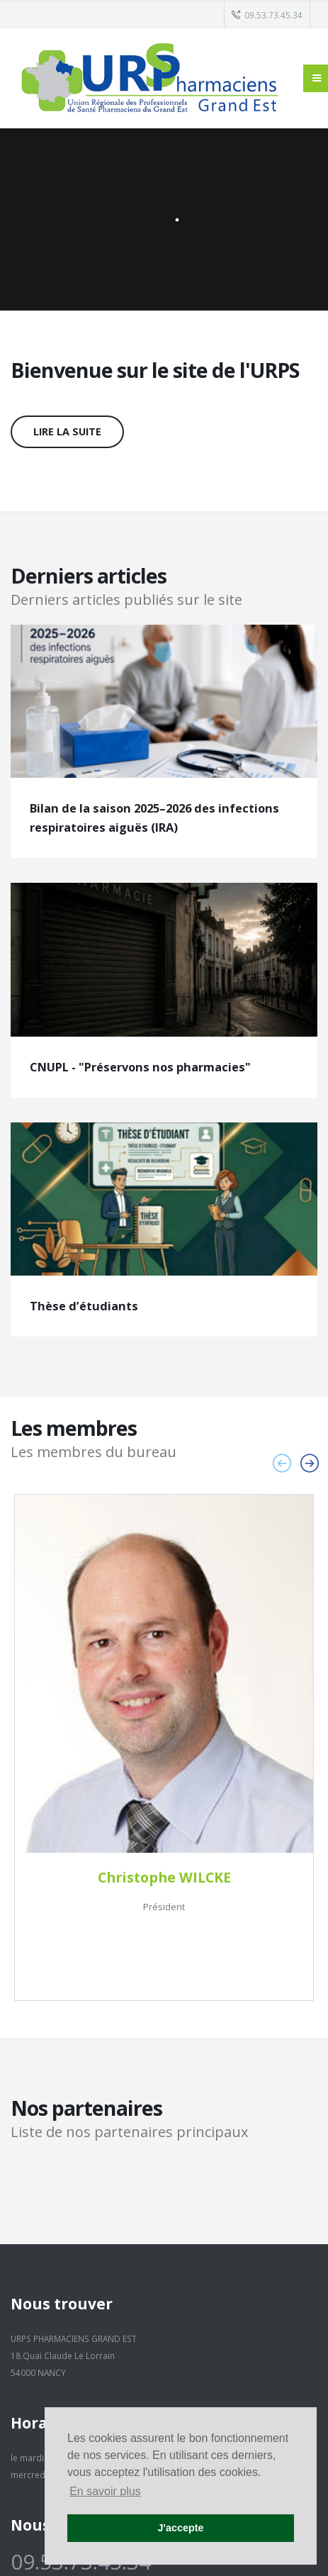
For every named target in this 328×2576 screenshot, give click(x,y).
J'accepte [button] (180, 2527)
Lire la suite (67, 431)
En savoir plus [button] (105, 2491)
